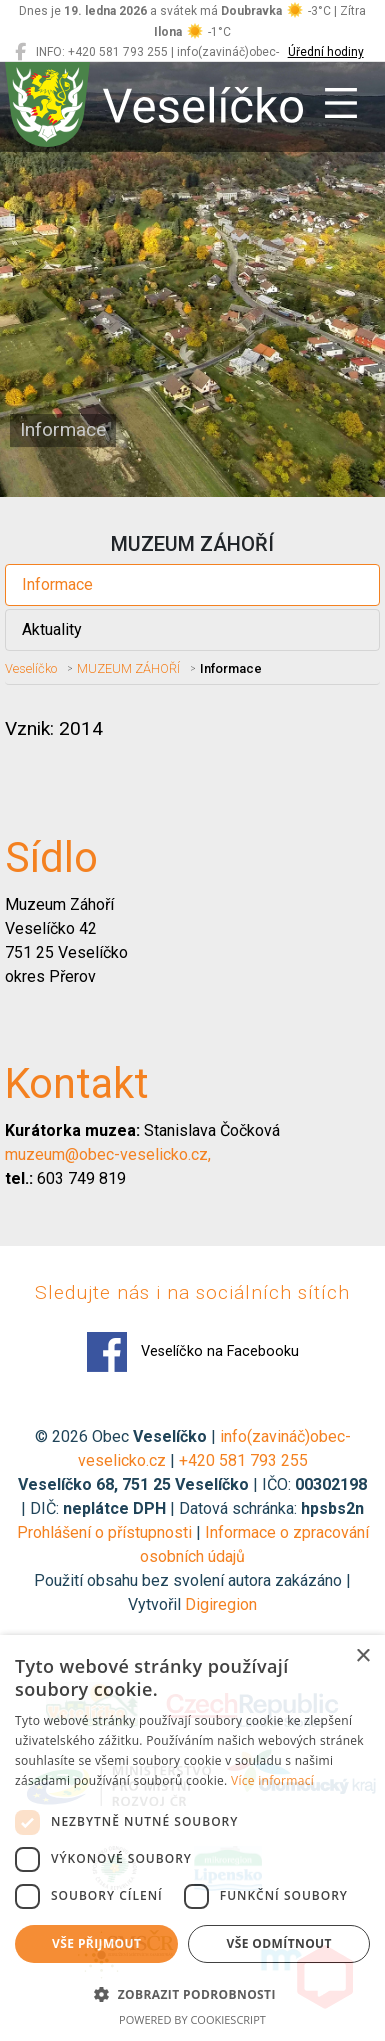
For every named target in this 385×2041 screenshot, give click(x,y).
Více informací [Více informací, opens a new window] (272, 1780)
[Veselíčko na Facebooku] (20, 52)
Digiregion (221, 1604)
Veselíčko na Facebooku (193, 1352)
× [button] (362, 1656)
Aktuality (52, 629)
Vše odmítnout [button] (279, 1943)
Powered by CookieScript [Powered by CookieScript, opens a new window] (192, 2019)
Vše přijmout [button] (96, 1943)
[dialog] (192, 1838)
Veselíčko (31, 668)
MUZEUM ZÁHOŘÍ (128, 668)
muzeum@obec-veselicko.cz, (108, 1154)
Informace (57, 584)
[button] (192, 1994)
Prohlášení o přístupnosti (104, 1532)
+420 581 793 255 (243, 1460)
